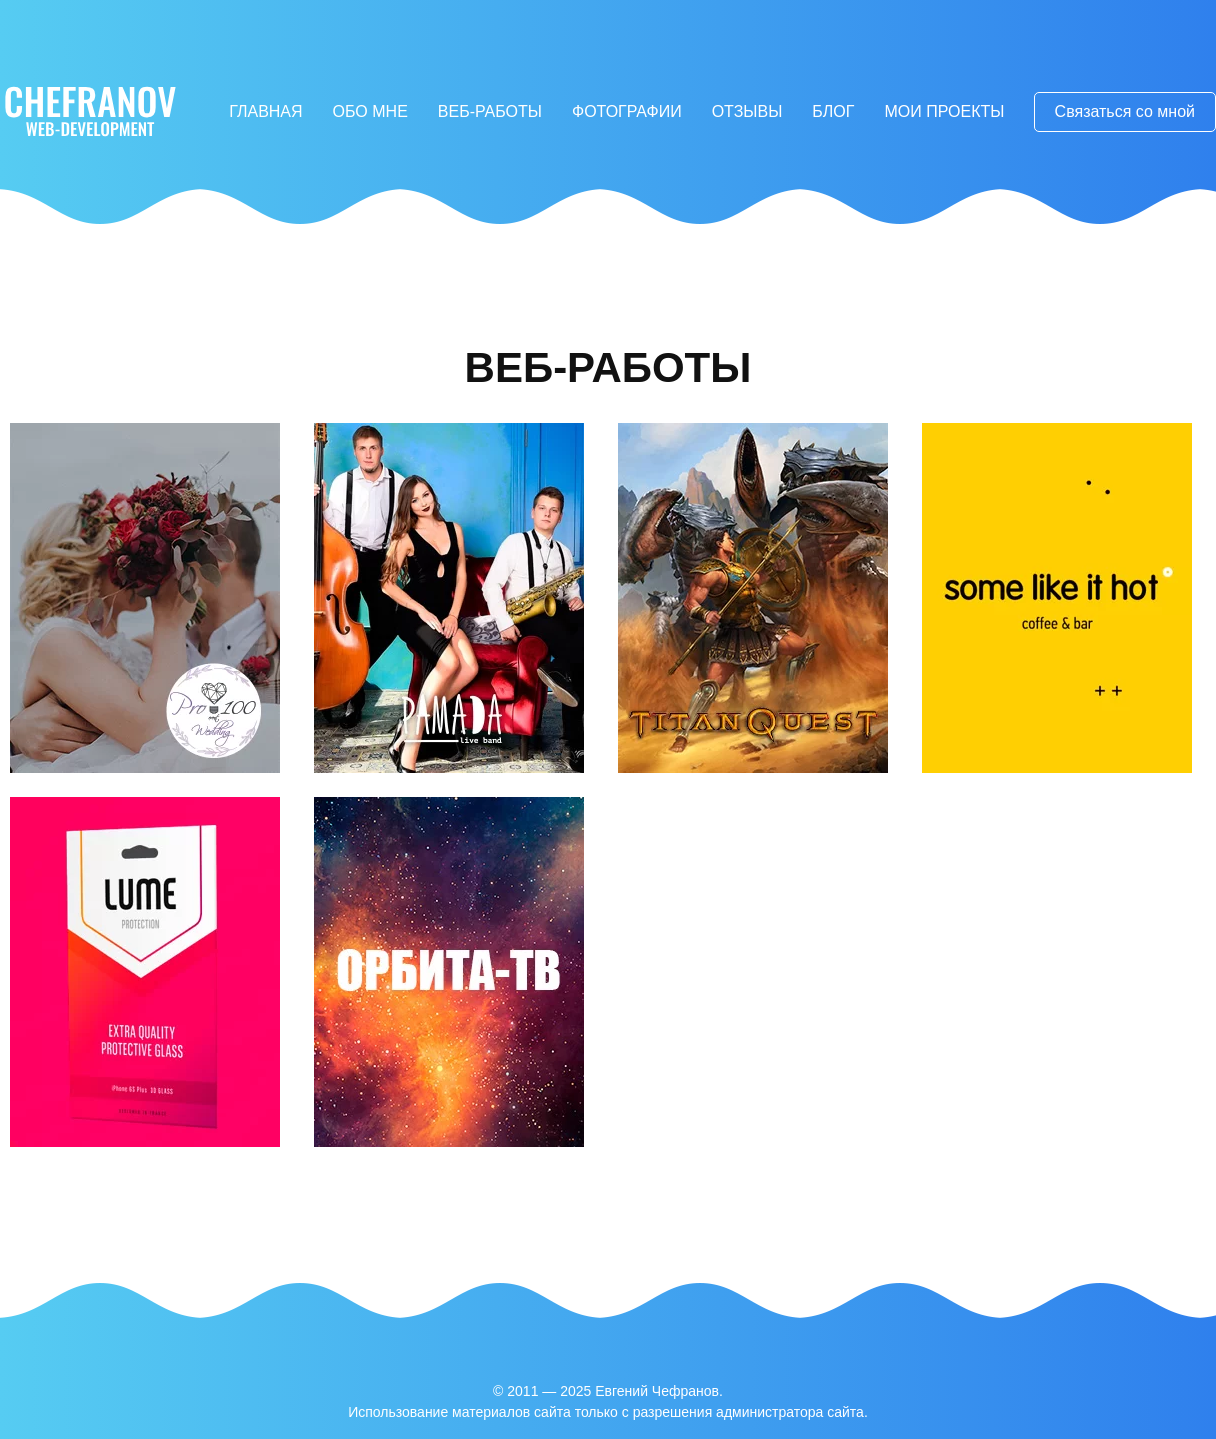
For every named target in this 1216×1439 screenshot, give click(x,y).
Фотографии (627, 111)
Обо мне (370, 111)
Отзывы (747, 111)
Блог (833, 111)
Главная (265, 111)
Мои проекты (944, 111)
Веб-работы (490, 111)
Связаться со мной (1125, 111)
